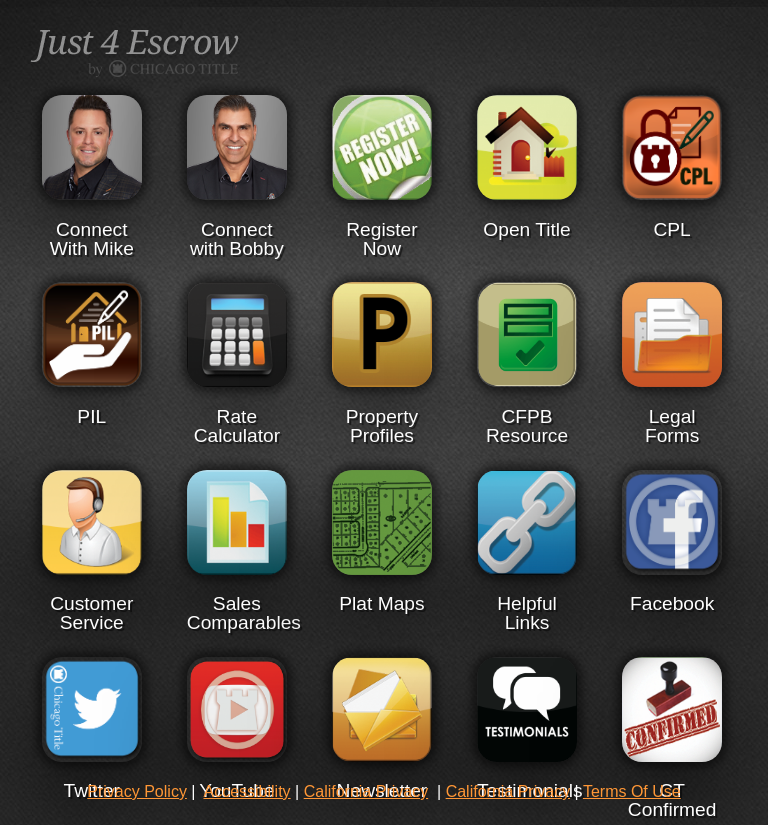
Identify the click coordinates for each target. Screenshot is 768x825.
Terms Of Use (632, 791)
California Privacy (366, 791)
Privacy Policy (137, 791)
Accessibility (246, 791)
